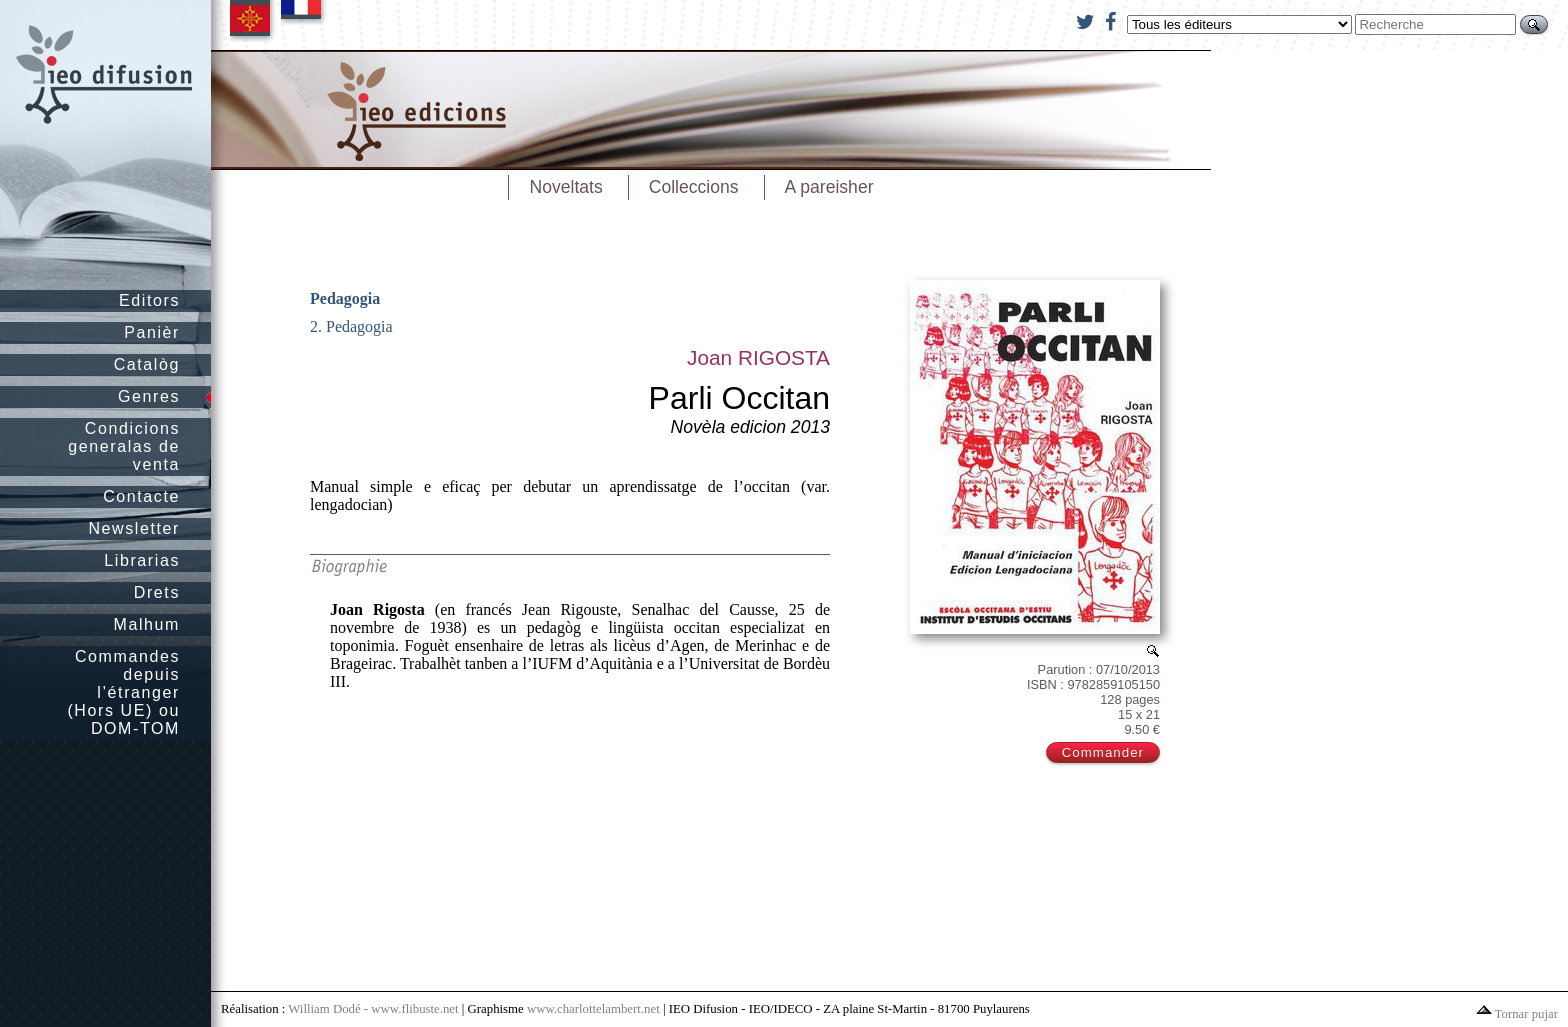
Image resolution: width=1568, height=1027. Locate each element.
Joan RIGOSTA (758, 357)
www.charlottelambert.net (593, 1009)
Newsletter (134, 528)
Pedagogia (345, 298)
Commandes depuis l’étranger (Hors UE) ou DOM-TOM (123, 692)
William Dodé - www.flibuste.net (373, 1009)
